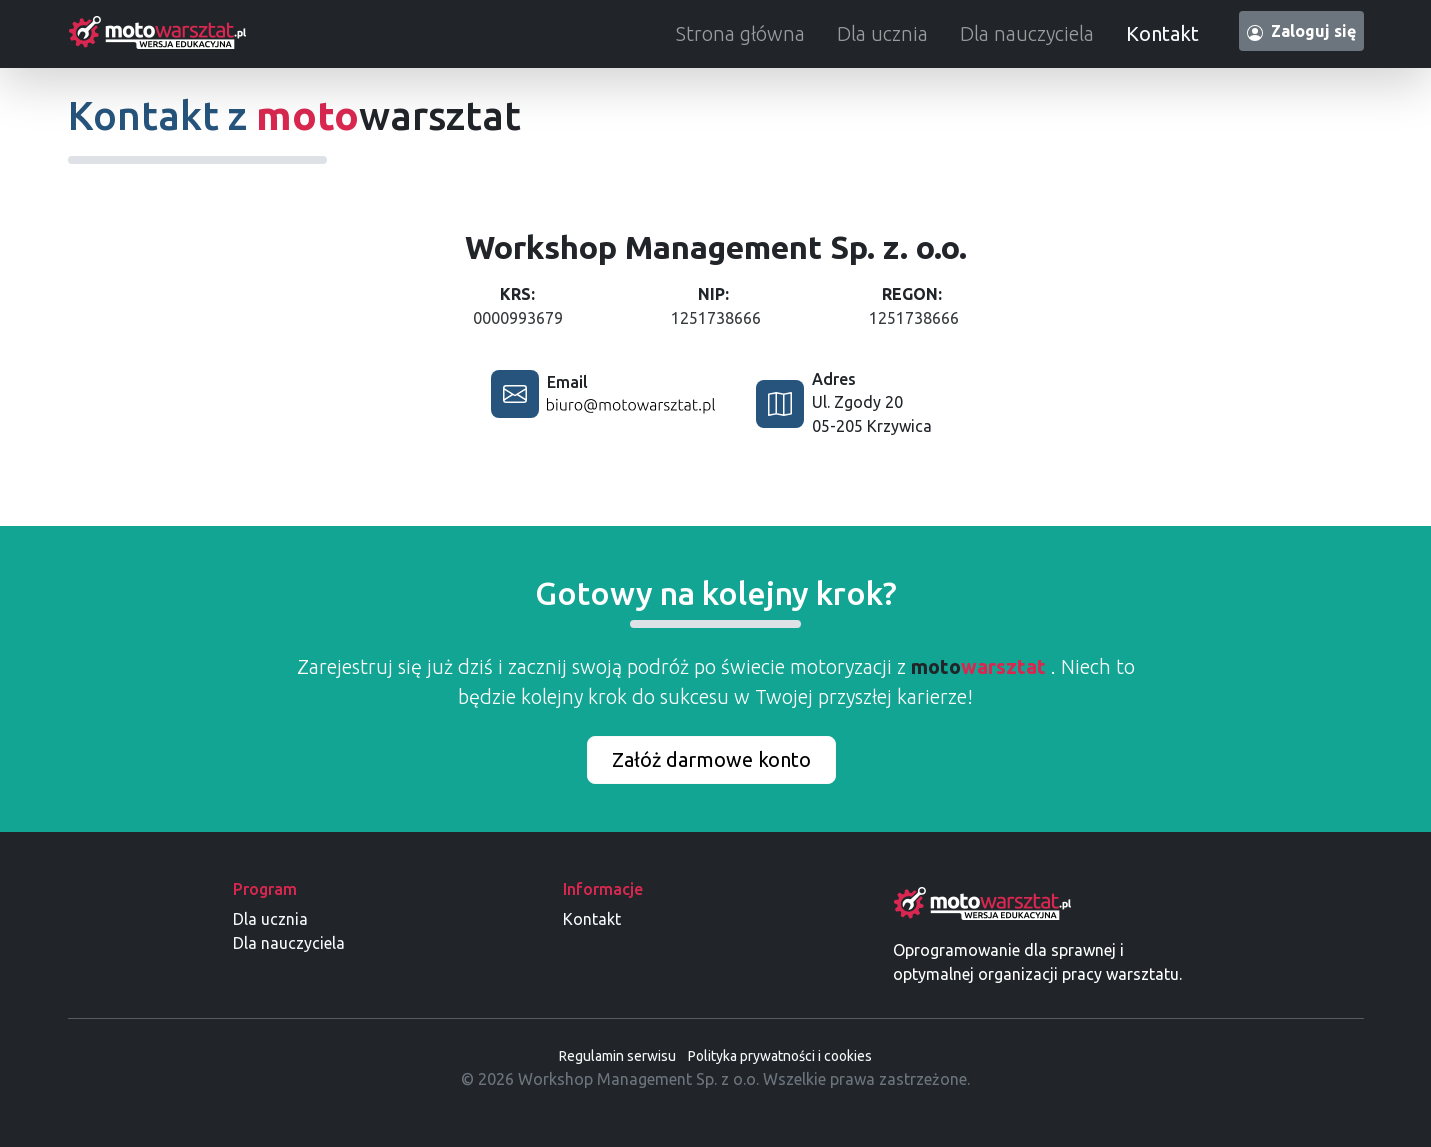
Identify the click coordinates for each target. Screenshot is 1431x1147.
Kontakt (1162, 33)
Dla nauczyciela (1027, 33)
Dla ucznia (882, 33)
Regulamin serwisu (617, 1056)
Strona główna (740, 33)
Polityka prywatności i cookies (780, 1056)
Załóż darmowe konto (711, 759)
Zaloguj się (1301, 31)
